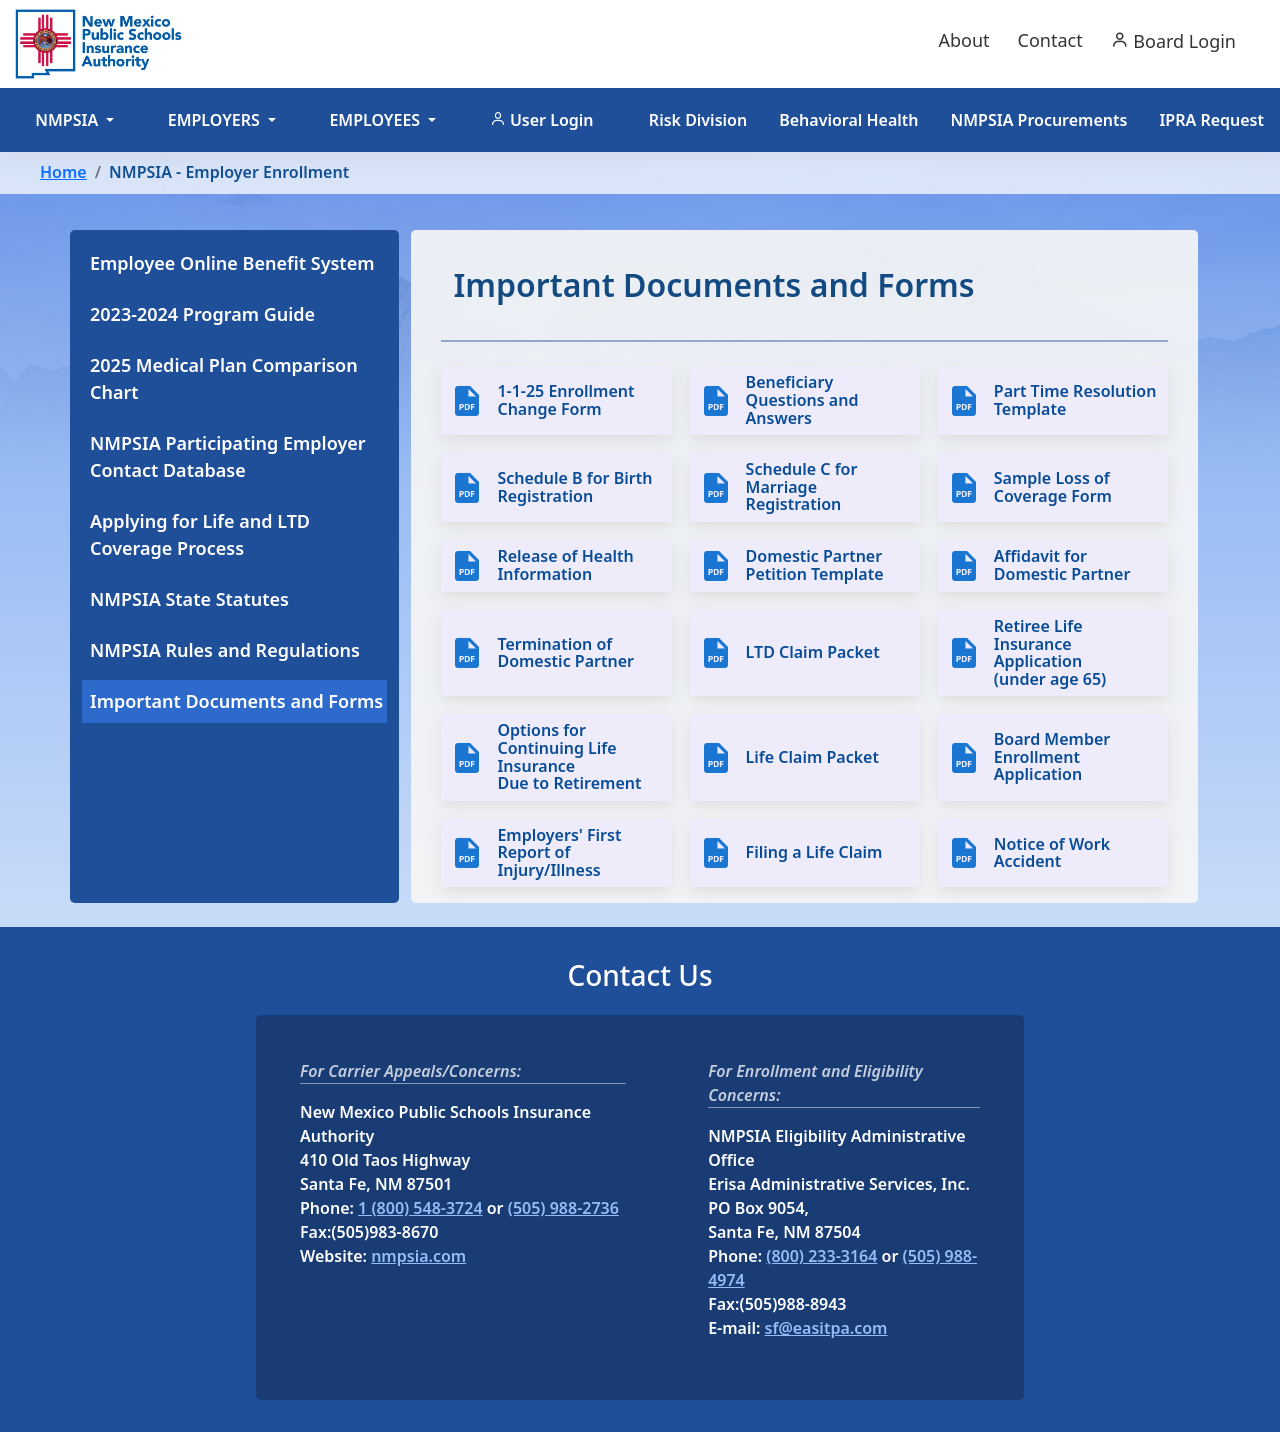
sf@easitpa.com (826, 1328)
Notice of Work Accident (1052, 853)
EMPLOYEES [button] (376, 120)
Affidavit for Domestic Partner (1062, 565)
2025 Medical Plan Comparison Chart (224, 378)
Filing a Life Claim (814, 853)
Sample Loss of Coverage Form (1053, 487)
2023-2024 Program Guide (202, 314)
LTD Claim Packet (813, 653)
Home (63, 172)
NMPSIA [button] (68, 120)
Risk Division (698, 120)
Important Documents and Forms (236, 701)
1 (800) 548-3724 (420, 1208)
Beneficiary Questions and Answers (802, 400)
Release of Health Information (565, 565)
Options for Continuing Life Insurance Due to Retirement (569, 757)
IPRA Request (1211, 120)
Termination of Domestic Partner (565, 653)
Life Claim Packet (812, 758)
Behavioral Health (848, 120)
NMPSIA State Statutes (189, 599)
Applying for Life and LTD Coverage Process (200, 534)
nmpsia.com (418, 1256)
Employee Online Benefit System (232, 263)
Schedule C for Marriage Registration (802, 487)
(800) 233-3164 (821, 1256)
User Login (542, 120)
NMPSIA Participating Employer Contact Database (228, 456)
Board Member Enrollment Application (1052, 757)
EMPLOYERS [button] (216, 120)
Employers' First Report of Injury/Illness (559, 853)
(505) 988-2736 (563, 1208)
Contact (1050, 40)
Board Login (1173, 41)
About (963, 40)
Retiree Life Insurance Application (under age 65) (1050, 653)
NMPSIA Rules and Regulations (225, 650)
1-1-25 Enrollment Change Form (565, 400)
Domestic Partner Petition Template (815, 565)
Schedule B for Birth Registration (574, 487)
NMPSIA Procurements (1039, 120)
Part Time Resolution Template (1075, 400)
